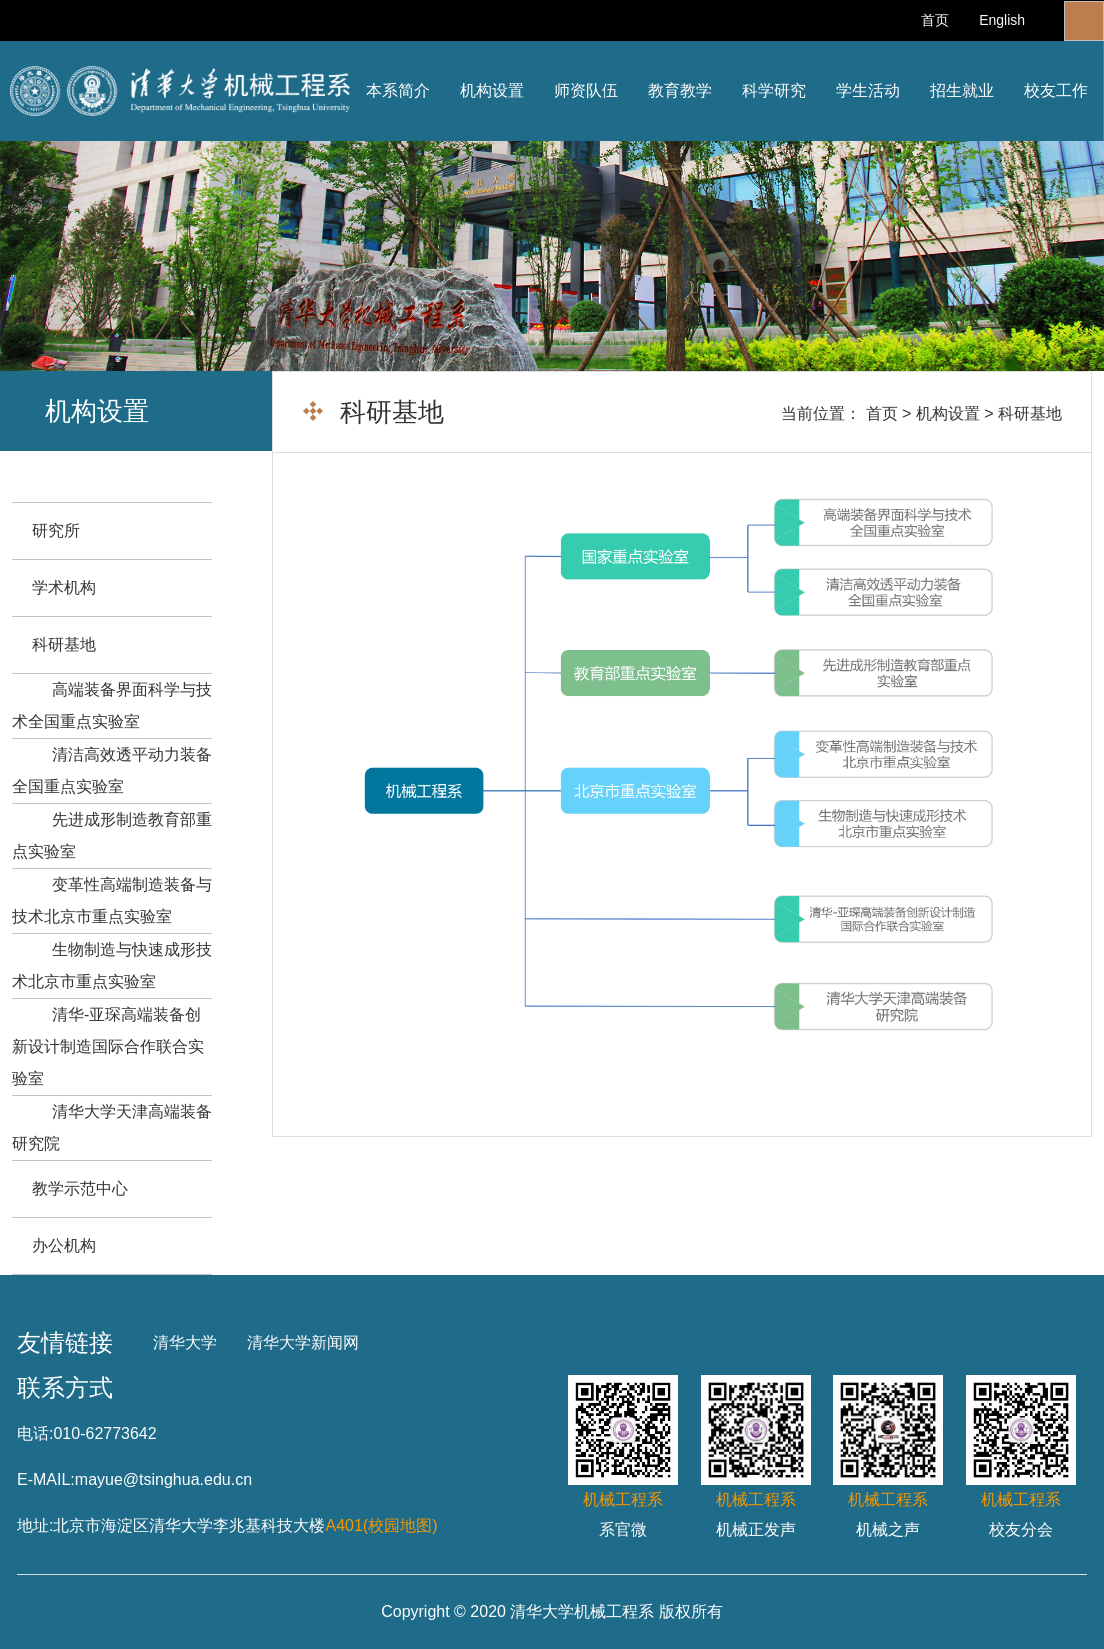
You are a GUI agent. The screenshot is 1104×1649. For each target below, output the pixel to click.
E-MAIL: (46, 1479)
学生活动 (868, 90)
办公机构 (64, 1245)
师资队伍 (586, 90)
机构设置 (492, 90)
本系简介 (398, 90)
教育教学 (680, 90)
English (1002, 20)
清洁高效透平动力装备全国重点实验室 (112, 770)
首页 (935, 20)
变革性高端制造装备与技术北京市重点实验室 (112, 900)
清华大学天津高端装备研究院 (112, 1127)
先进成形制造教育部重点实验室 (112, 835)
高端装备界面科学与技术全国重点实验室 (112, 705)
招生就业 (962, 90)
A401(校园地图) (381, 1525)
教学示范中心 (80, 1188)
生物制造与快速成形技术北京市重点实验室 (112, 965)
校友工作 (1056, 90)
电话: (35, 1433)
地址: (35, 1525)
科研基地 (1030, 413)
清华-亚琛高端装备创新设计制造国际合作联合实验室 (108, 1046)
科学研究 (774, 90)
